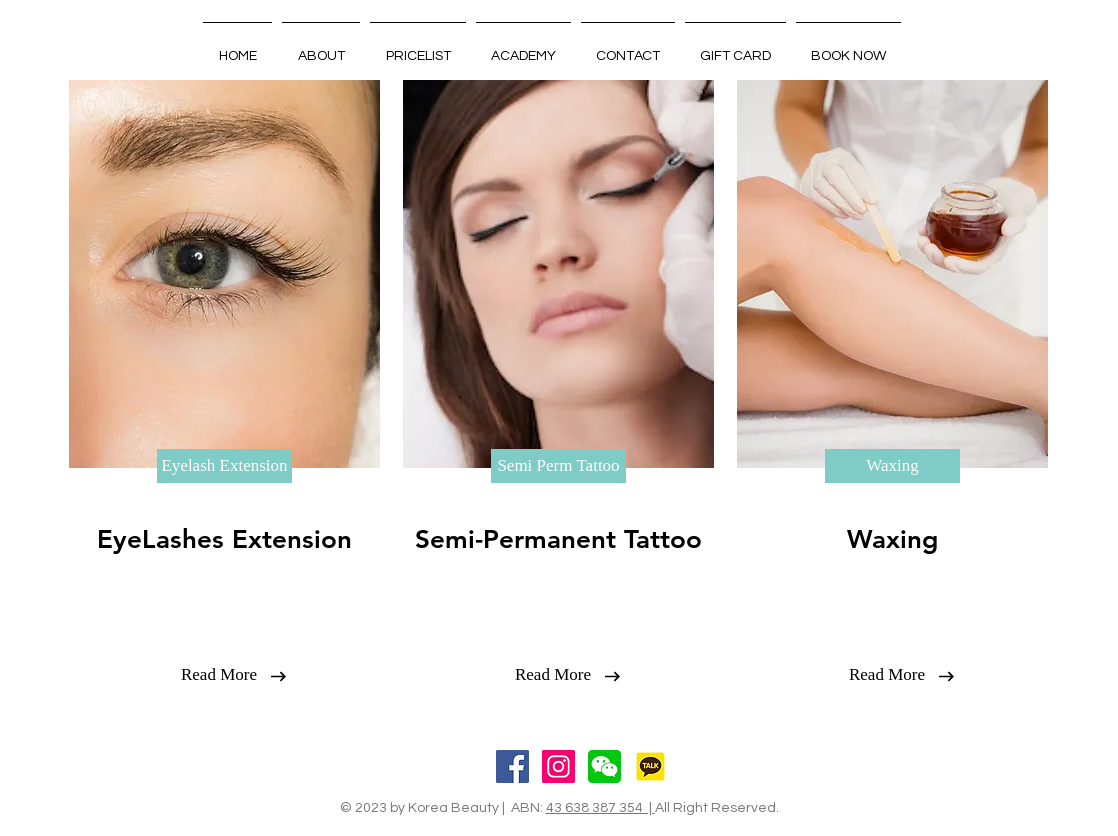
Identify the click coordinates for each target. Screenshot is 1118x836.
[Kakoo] (650, 766)
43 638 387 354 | (600, 808)
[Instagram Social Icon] (558, 766)
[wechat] (604, 766)
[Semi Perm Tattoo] (558, 466)
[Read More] (219, 675)
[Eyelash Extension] (224, 466)
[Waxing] (892, 466)
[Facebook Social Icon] (512, 766)
